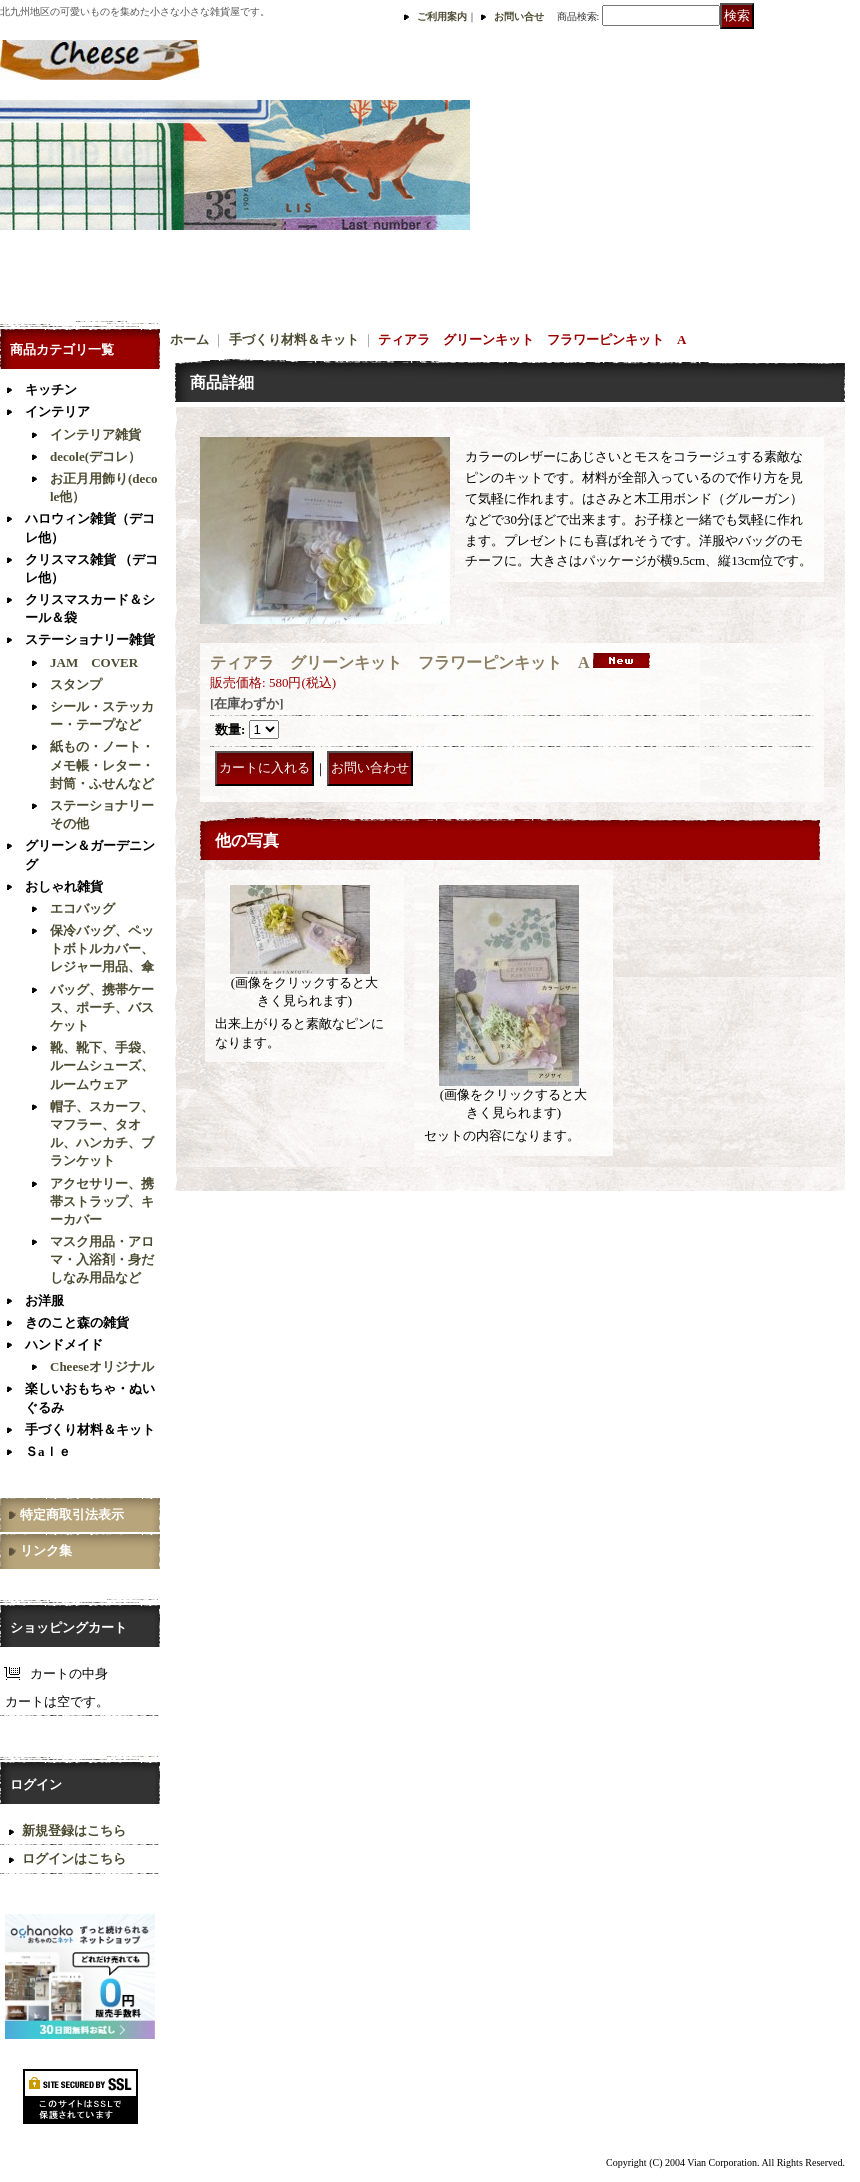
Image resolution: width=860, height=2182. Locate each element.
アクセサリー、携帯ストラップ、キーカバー (102, 1201)
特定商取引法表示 (72, 1514)
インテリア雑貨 (95, 434)
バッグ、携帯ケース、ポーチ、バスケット (102, 1007)
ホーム (189, 339)
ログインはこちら (74, 1858)
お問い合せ (519, 16)
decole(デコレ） (95, 456)
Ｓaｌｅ (48, 1451)
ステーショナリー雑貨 (90, 639)
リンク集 (46, 1550)
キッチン (51, 389)
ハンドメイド (64, 1344)
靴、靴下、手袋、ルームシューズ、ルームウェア (102, 1065)
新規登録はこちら (74, 1830)
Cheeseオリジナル (102, 1366)
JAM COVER (94, 662)
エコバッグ (82, 908)
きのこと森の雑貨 (77, 1322)
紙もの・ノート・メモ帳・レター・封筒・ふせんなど (102, 764)
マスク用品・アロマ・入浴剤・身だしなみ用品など (102, 1259)
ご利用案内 (442, 16)
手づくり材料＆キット (90, 1429)
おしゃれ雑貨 (64, 886)
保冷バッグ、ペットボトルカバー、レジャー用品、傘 (102, 948)
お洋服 (44, 1300)
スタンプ (76, 684)
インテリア (57, 411)
